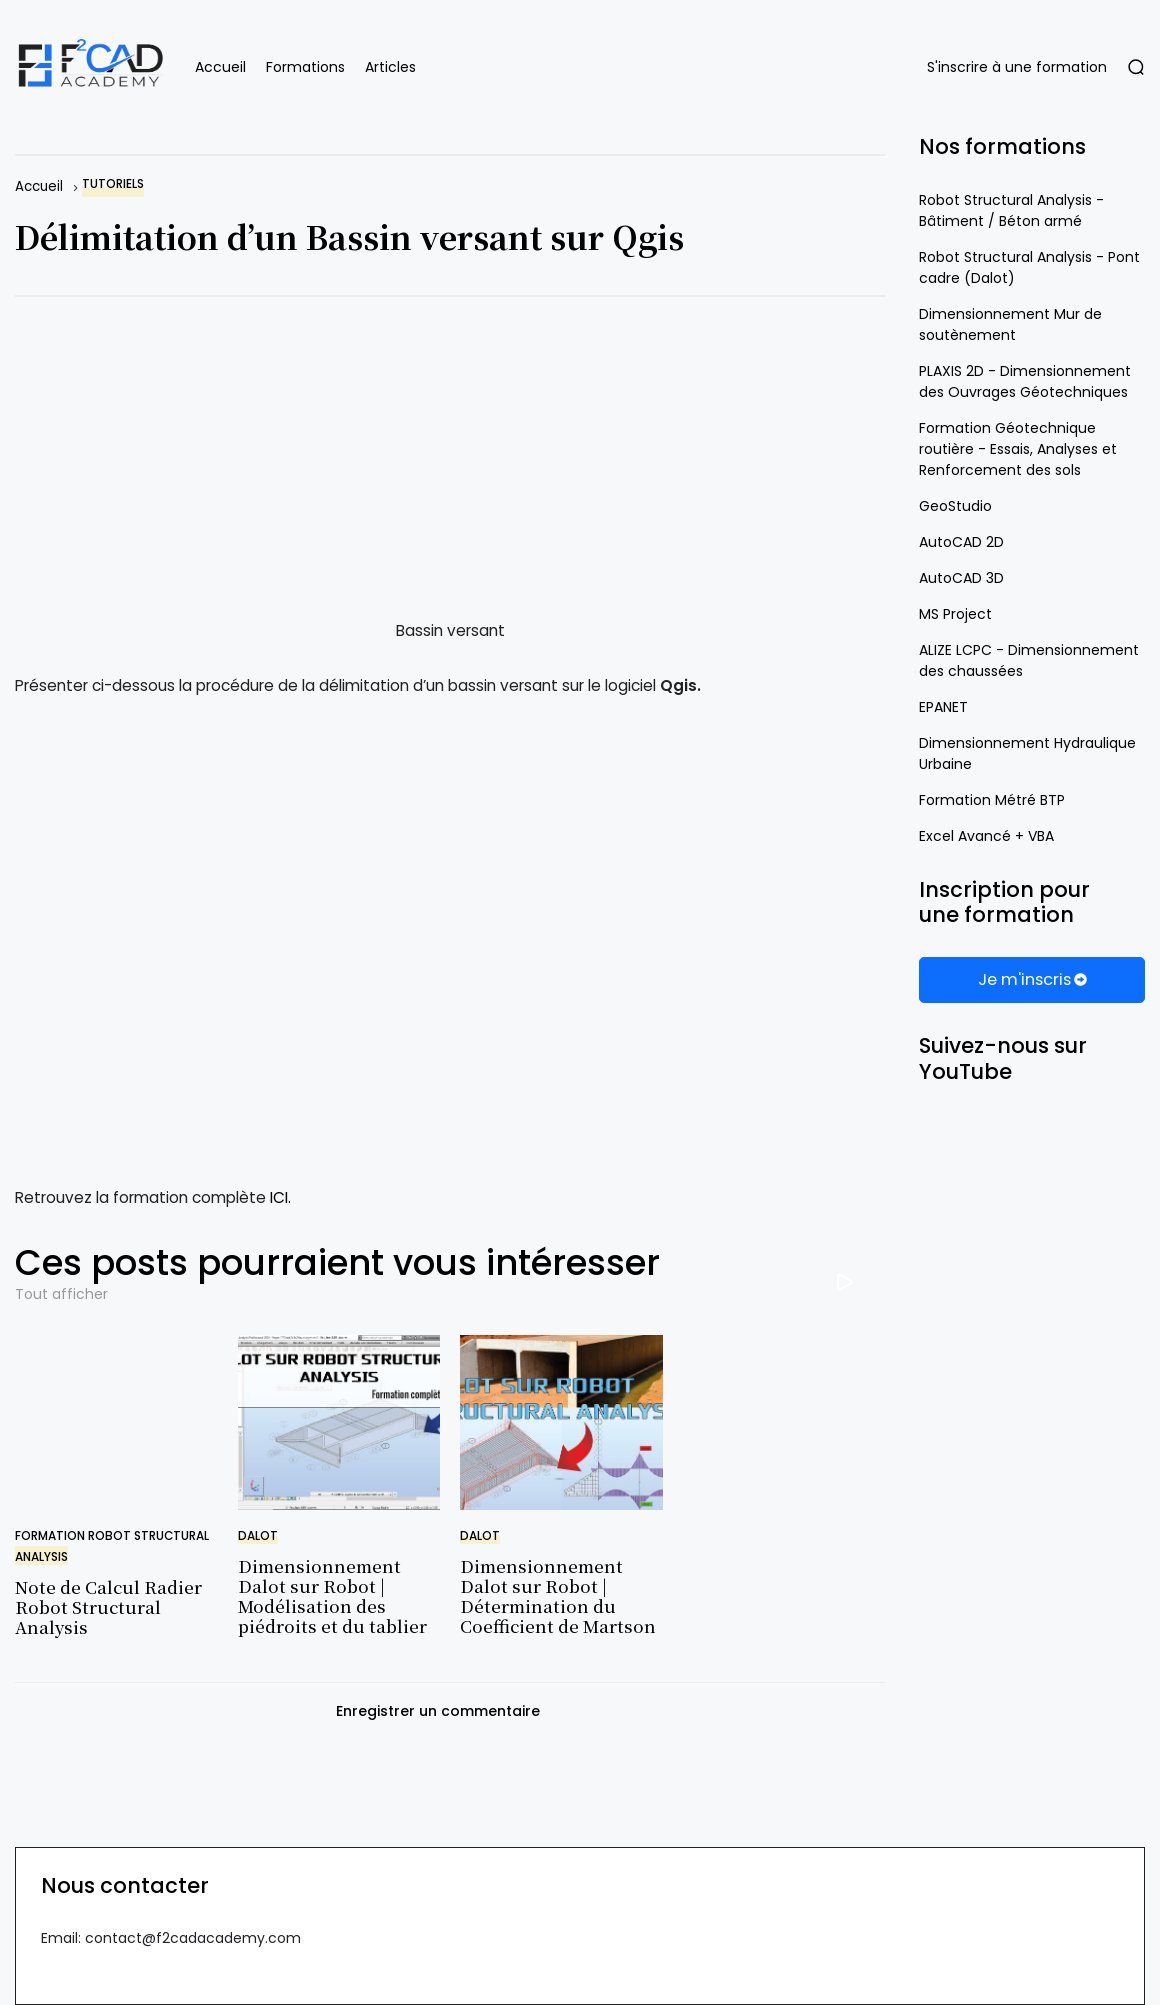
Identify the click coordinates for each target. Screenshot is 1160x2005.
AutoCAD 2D (961, 542)
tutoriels (113, 184)
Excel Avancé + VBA (986, 836)
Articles (390, 67)
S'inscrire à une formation (1017, 67)
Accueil (220, 67)
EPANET (943, 707)
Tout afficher (61, 1294)
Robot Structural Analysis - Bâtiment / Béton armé (1011, 210)
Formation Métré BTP (992, 800)
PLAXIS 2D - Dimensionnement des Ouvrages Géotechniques (1025, 381)
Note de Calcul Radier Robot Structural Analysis (108, 1607)
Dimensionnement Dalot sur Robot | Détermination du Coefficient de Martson (558, 1596)
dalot (258, 1536)
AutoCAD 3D (961, 578)
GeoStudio (955, 506)
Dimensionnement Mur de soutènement (1010, 324)
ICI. (280, 1197)
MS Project (955, 614)
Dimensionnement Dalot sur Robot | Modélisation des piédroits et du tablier (332, 1596)
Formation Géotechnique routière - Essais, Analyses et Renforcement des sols (1018, 449)
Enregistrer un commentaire (438, 1711)
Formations (305, 67)
